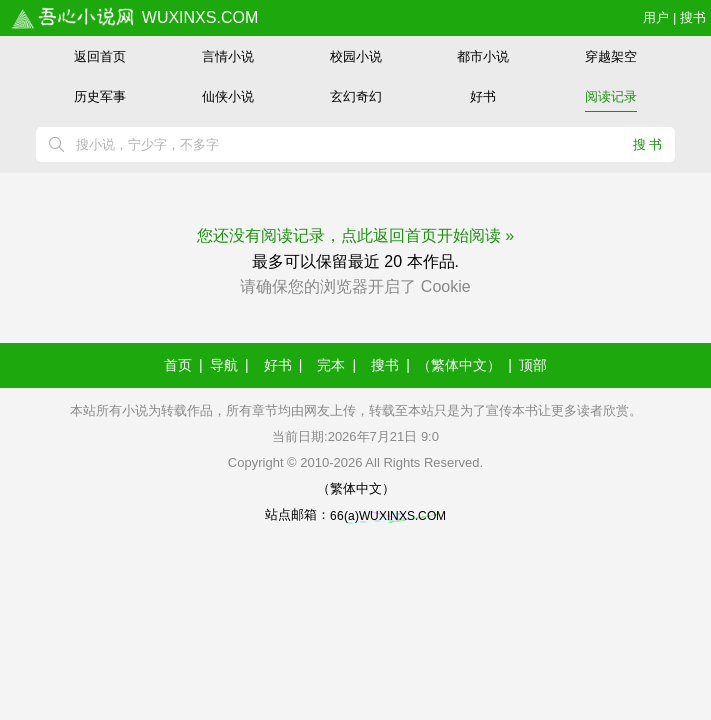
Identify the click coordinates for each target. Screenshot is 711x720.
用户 (656, 17)
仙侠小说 (228, 96)
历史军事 (100, 96)
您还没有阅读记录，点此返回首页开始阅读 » (355, 235)
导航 (224, 365)
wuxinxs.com (134, 17)
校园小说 (356, 56)
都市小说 (483, 56)
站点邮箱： (355, 514)
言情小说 (228, 56)
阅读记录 (611, 96)
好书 (483, 96)
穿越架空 (611, 56)
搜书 (693, 17)
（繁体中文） (459, 365)
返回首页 (100, 56)
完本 (331, 365)
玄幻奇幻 (356, 96)
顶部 (533, 365)
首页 (178, 365)
